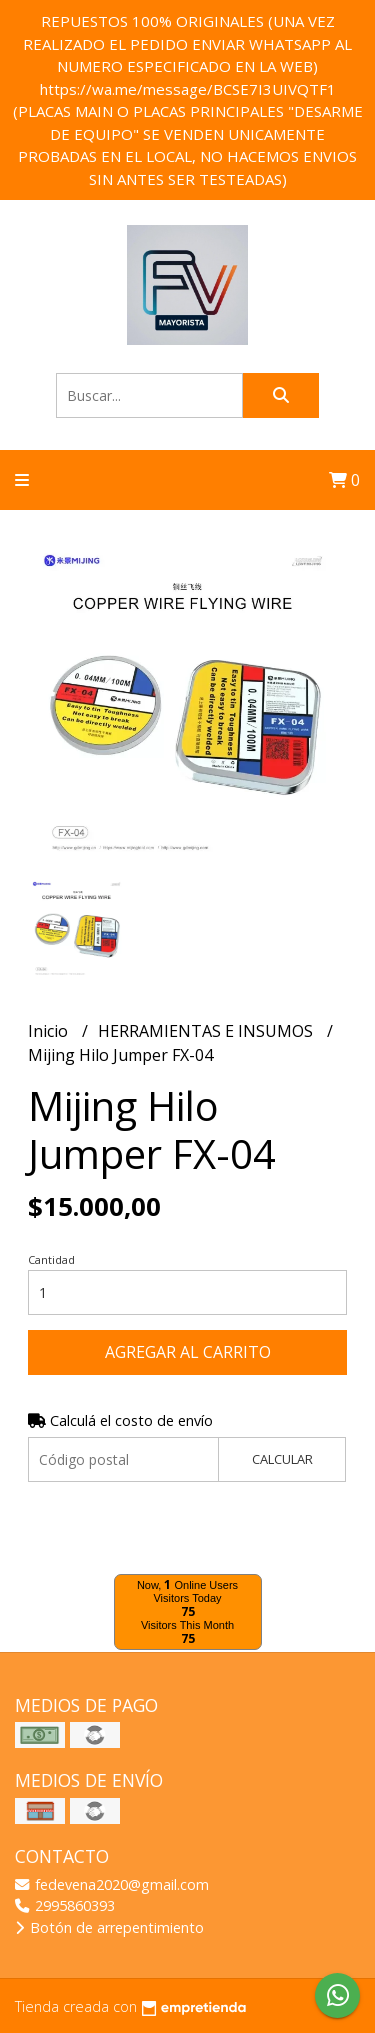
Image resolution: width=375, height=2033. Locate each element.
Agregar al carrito (188, 1352)
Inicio (50, 1031)
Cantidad (51, 1259)
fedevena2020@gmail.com (112, 1884)
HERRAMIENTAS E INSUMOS (207, 1031)
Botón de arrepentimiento (109, 1927)
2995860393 (65, 1905)
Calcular (282, 1459)
